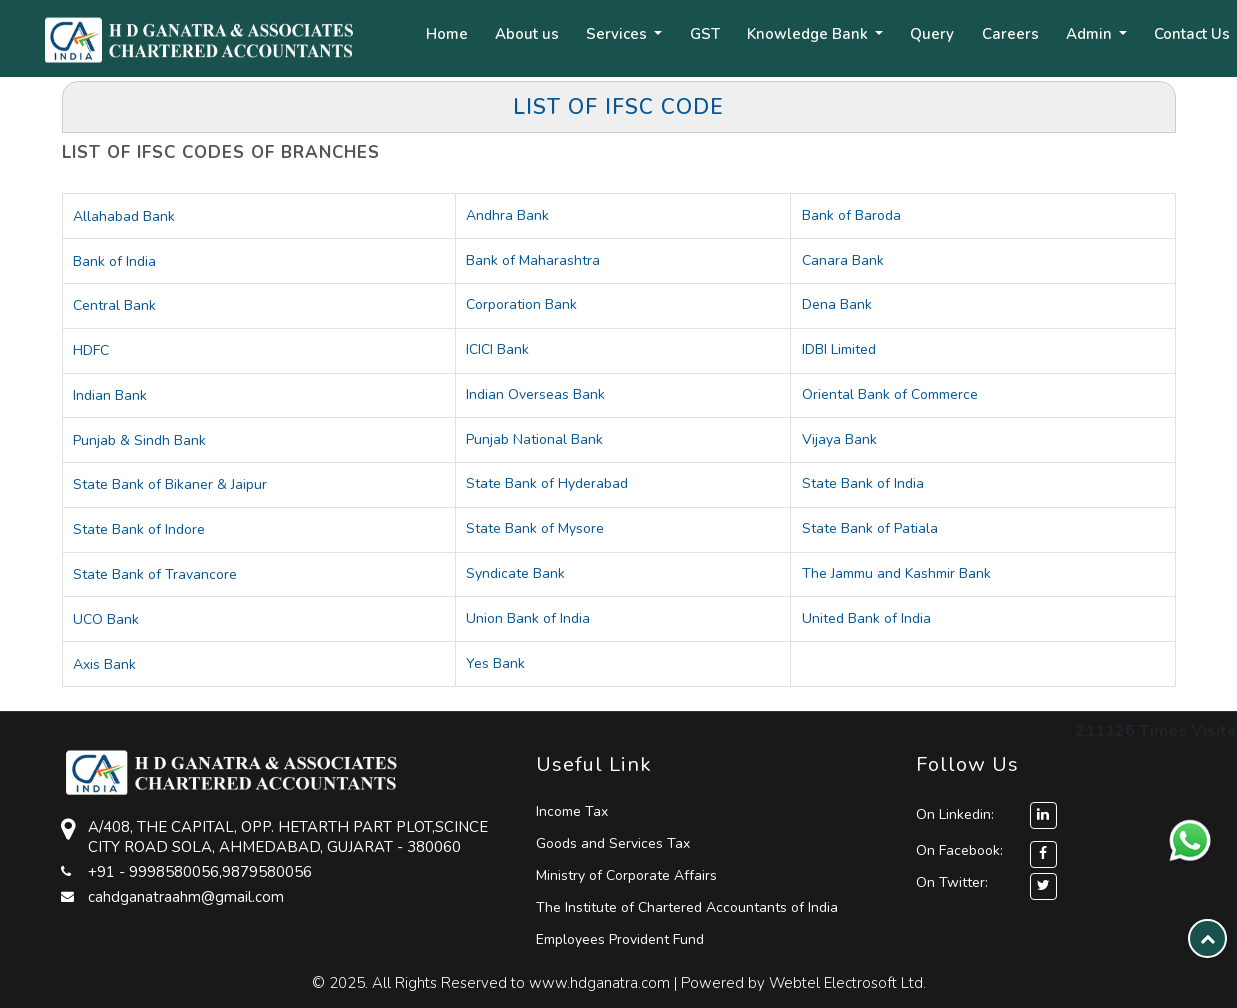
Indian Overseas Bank (535, 394)
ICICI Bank (497, 349)
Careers (1010, 34)
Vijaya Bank (839, 439)
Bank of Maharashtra (533, 260)
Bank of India (114, 261)
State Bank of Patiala (870, 528)
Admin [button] (1091, 34)
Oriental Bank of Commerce (890, 394)
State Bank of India (863, 483)
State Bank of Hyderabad (547, 483)
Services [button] (618, 34)
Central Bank (114, 305)
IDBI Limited (839, 349)
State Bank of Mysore (535, 528)
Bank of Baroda (851, 215)
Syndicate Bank (515, 573)
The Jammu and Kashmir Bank (896, 573)
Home (447, 34)
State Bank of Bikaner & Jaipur (170, 484)
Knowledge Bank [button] (809, 34)
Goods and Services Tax (613, 843)
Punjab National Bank (534, 439)
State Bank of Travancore (155, 574)
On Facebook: (959, 850)
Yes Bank (495, 663)
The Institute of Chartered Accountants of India (687, 907)
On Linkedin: (986, 814)
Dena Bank (837, 304)
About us (527, 34)
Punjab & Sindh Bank (139, 440)
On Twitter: (952, 882)
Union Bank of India (528, 618)
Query (932, 34)
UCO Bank (106, 619)
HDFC (91, 350)
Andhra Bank (507, 215)
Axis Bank (104, 664)
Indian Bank (110, 395)
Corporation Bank (521, 304)
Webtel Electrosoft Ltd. (847, 983)
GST (705, 34)
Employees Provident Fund (620, 939)
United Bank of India (866, 618)
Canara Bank (843, 260)
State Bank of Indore (139, 529)
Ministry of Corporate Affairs (626, 875)
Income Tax (572, 811)
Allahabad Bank (124, 216)
